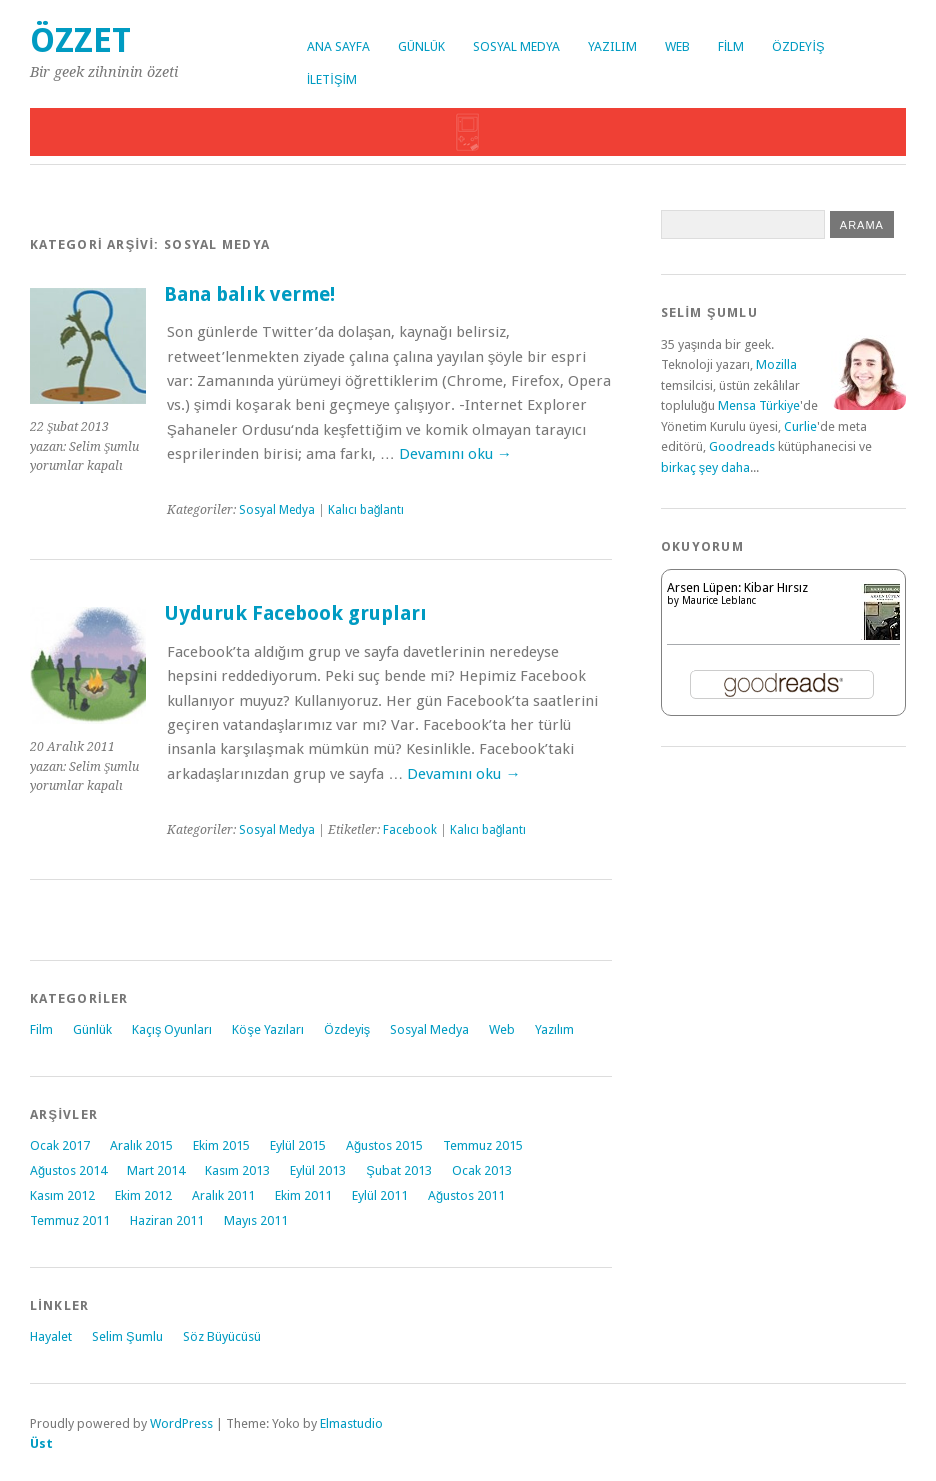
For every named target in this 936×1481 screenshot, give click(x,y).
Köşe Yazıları (267, 1029)
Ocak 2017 (60, 1145)
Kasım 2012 (62, 1195)
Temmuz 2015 (483, 1145)
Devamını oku (455, 454)
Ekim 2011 (303, 1195)
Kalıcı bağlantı (366, 510)
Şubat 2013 (399, 1170)
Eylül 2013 (318, 1170)
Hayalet (51, 1336)
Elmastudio (351, 1423)
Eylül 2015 (298, 1145)
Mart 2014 (156, 1170)
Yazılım (612, 46)
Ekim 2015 (221, 1145)
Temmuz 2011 (70, 1220)
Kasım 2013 (237, 1170)
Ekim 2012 (143, 1195)
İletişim (332, 79)
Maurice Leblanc (719, 600)
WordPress (181, 1423)
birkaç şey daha (705, 467)
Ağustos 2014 (68, 1170)
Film (731, 46)
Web (677, 46)
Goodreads (742, 446)
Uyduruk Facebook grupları (295, 613)
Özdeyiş (798, 46)
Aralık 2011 (223, 1195)
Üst (41, 1443)
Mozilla (776, 364)
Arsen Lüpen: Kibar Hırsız (737, 587)
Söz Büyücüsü (222, 1336)
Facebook (410, 830)
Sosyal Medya (516, 46)
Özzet (80, 40)
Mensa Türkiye (759, 405)
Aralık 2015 (141, 1145)
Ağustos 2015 (384, 1145)
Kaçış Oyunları (172, 1029)
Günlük (421, 46)
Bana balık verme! (249, 294)
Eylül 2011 (380, 1195)
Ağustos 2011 (466, 1195)
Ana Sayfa (338, 46)
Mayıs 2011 (256, 1220)
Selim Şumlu (127, 1336)
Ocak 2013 (482, 1170)
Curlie (800, 426)
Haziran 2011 (167, 1220)
